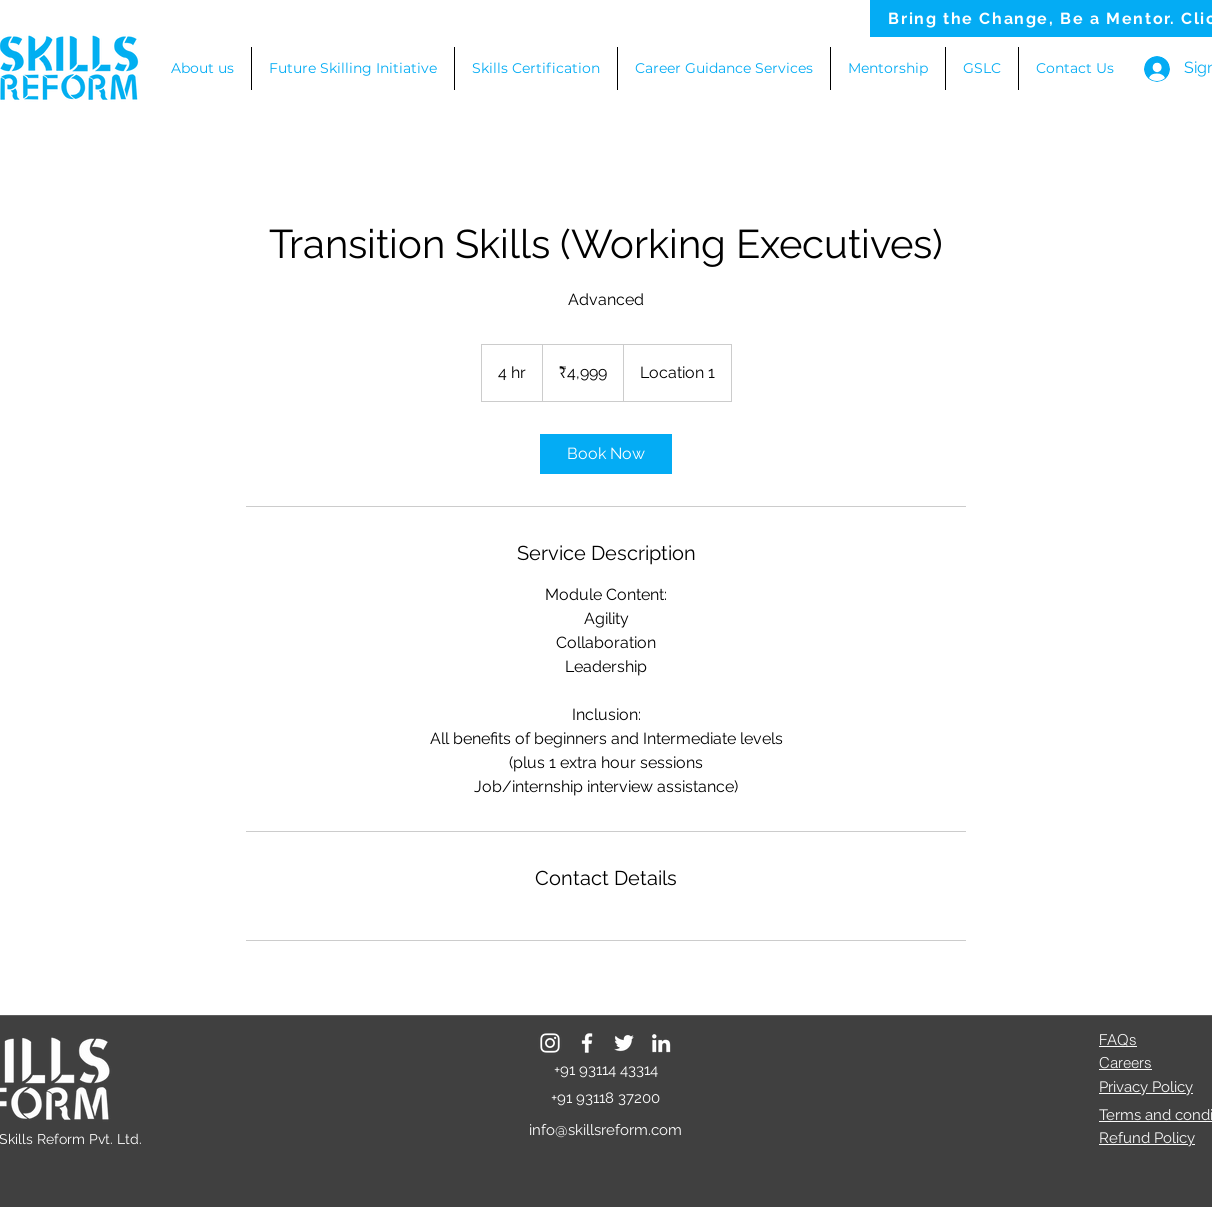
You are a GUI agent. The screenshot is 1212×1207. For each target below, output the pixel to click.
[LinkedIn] (661, 1043)
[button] (724, 68)
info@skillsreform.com (605, 1130)
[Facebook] (587, 1043)
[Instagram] (550, 1043)
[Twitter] (624, 1043)
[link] (606, 454)
